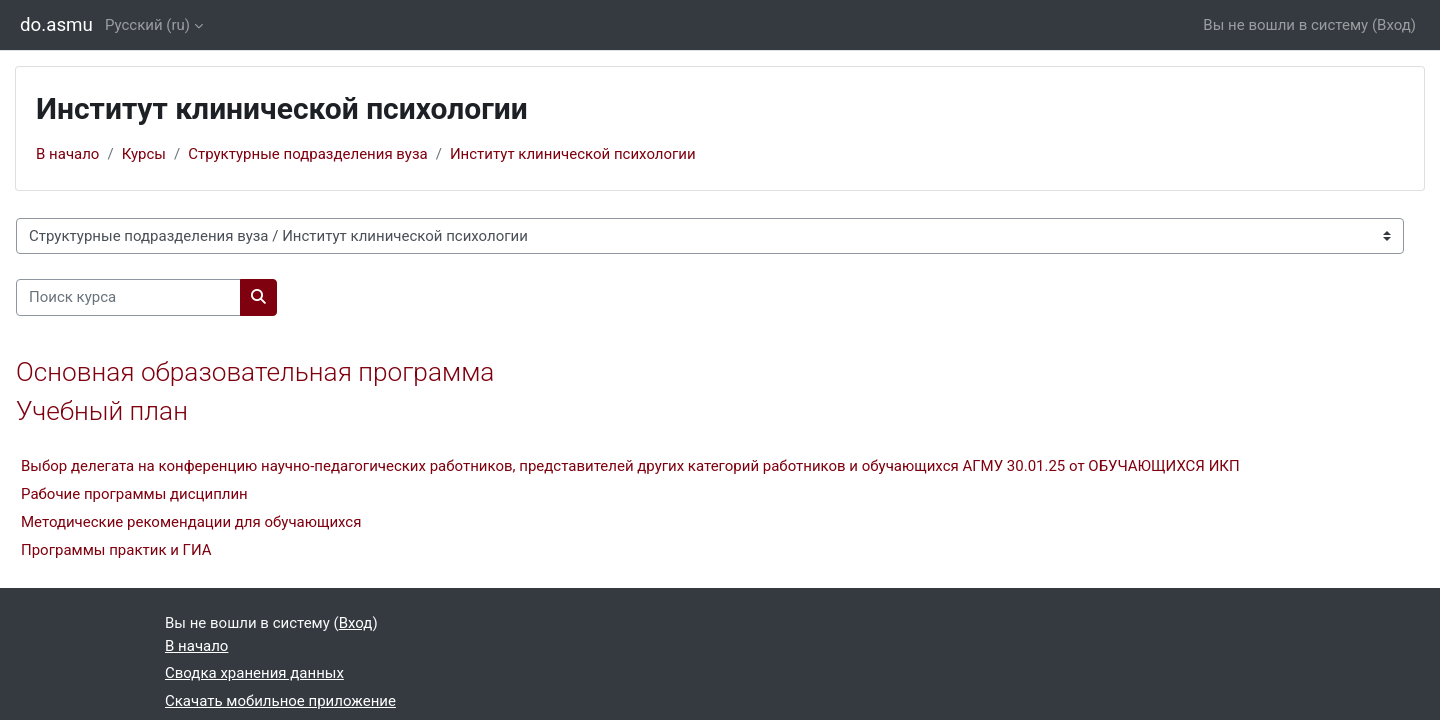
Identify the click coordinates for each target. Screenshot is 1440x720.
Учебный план (102, 411)
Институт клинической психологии (573, 154)
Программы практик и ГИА (116, 550)
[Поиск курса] (128, 297)
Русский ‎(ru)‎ (147, 25)
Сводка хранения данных (254, 673)
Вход (1394, 25)
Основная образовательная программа (255, 372)
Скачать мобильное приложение (280, 701)
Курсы (144, 154)
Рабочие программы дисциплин (134, 494)
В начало (67, 154)
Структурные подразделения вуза (308, 154)
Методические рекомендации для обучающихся (191, 522)
